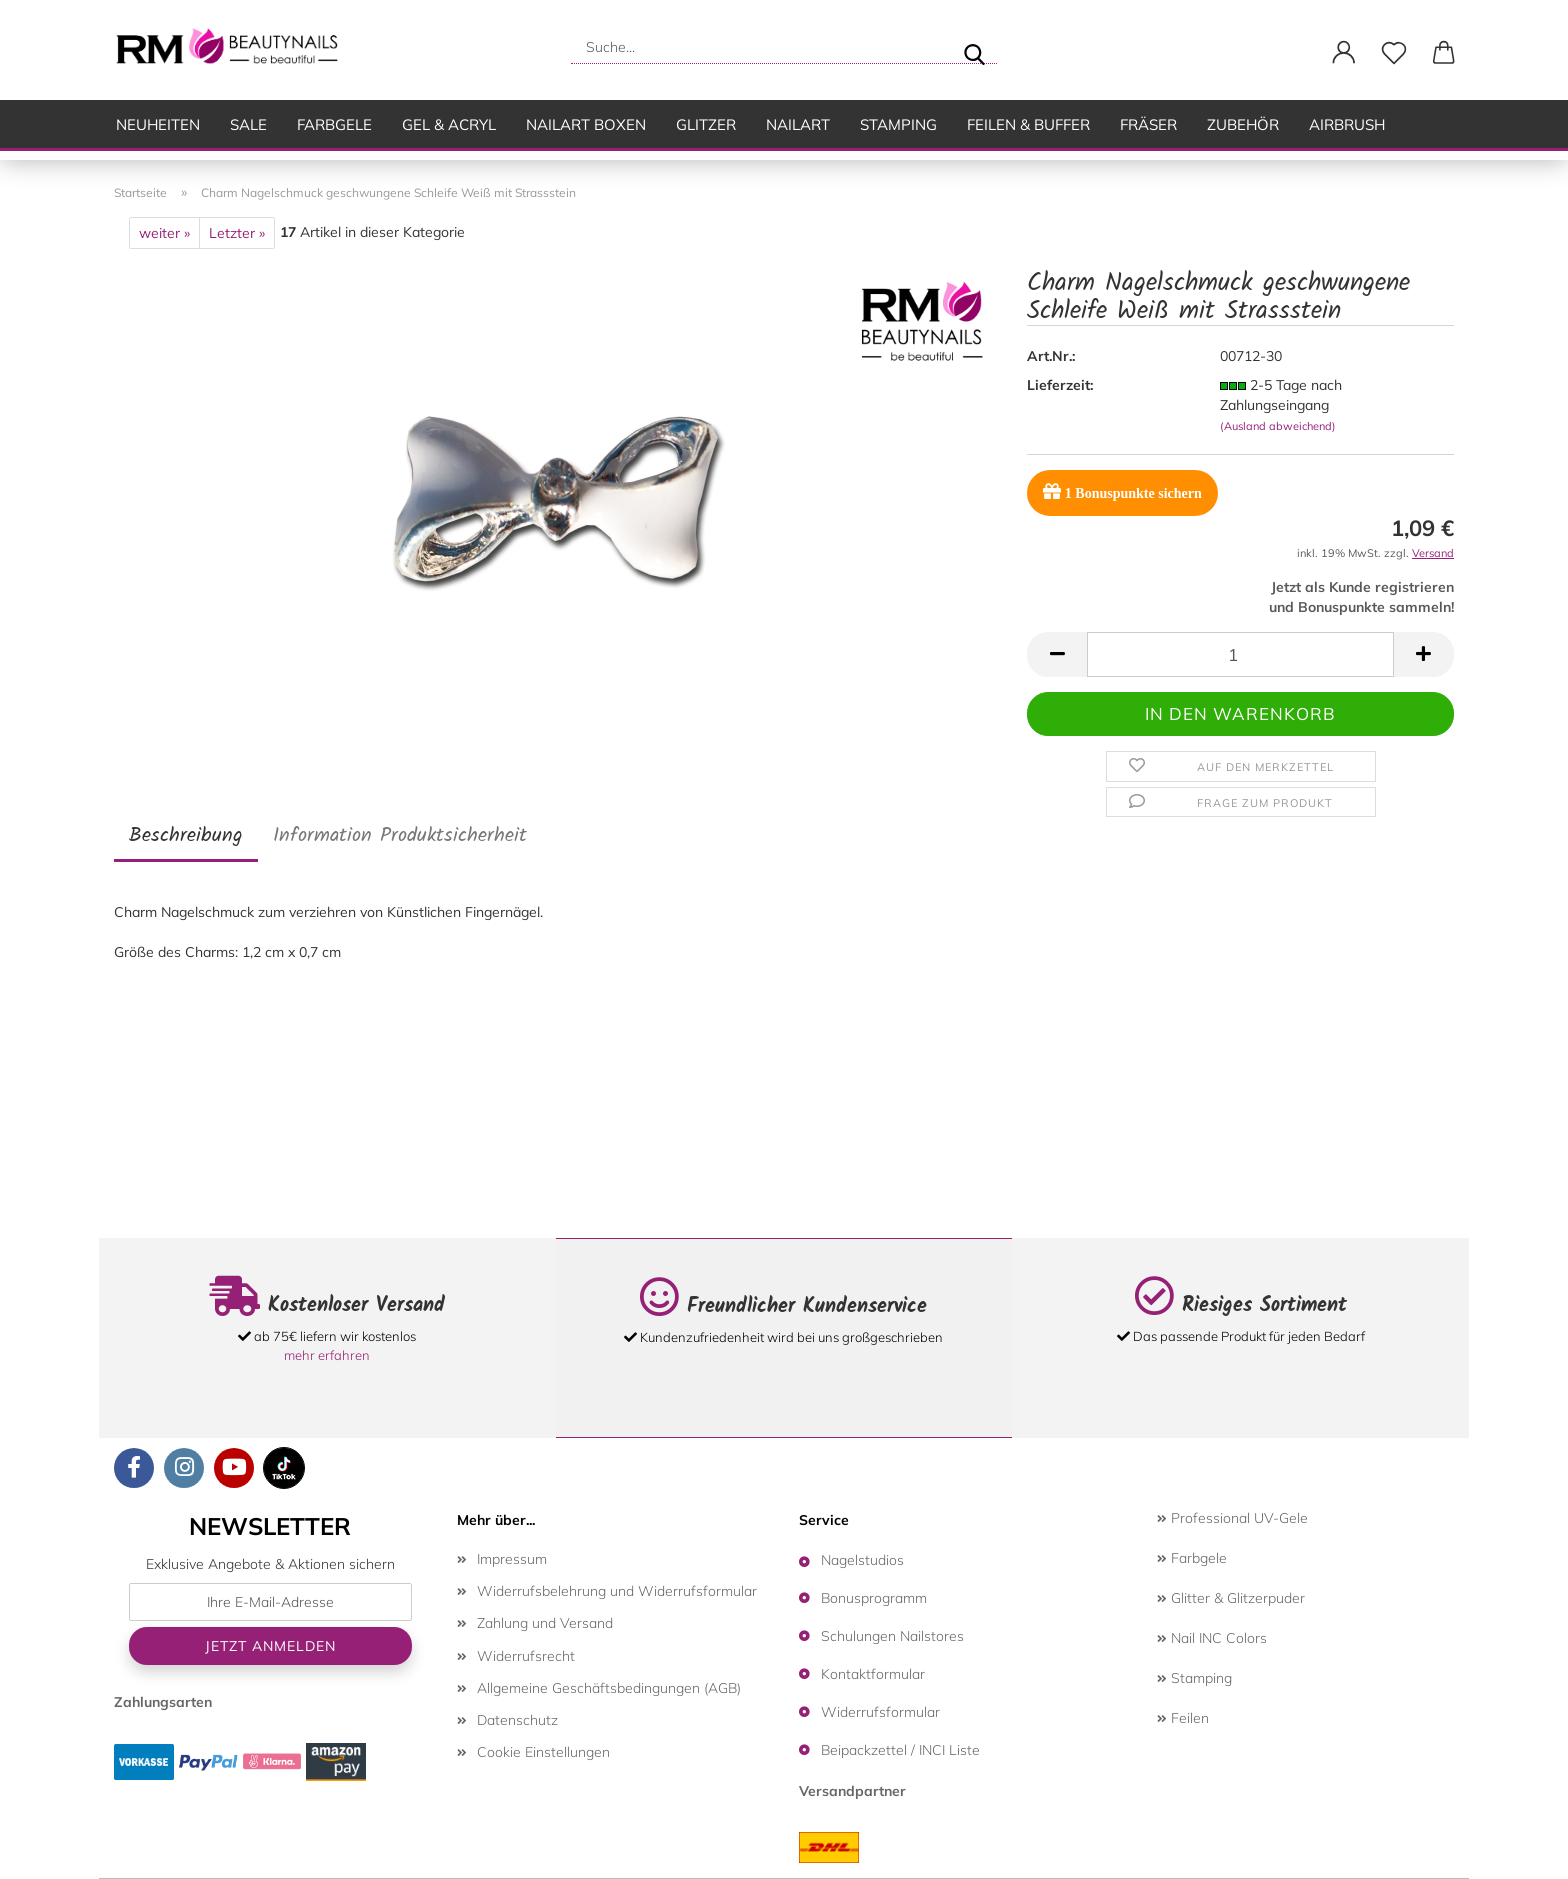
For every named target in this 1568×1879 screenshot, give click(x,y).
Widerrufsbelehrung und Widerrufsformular (617, 1591)
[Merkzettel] (1394, 53)
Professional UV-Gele (1232, 1518)
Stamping (898, 124)
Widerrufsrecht (526, 1656)
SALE (248, 124)
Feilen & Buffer (1028, 124)
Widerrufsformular (880, 1712)
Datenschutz (517, 1720)
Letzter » (237, 233)
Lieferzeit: (1060, 385)
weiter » (164, 233)
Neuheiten (158, 124)
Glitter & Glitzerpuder (1231, 1598)
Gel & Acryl (449, 124)
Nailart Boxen (586, 124)
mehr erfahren (327, 1355)
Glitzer (706, 124)
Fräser (1148, 124)
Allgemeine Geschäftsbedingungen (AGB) (609, 1688)
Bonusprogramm (874, 1598)
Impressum (512, 1559)
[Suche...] (974, 47)
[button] (1344, 53)
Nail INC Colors (1212, 1638)
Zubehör (1243, 124)
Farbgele (334, 124)
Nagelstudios (862, 1560)
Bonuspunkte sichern (1122, 491)
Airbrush (1347, 124)
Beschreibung (186, 836)
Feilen (1183, 1718)
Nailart (798, 124)
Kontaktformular (873, 1674)
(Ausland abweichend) (1278, 426)
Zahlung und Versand (545, 1623)
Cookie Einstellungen (543, 1752)
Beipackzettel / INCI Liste (900, 1750)
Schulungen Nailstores (892, 1636)
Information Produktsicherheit (400, 836)
